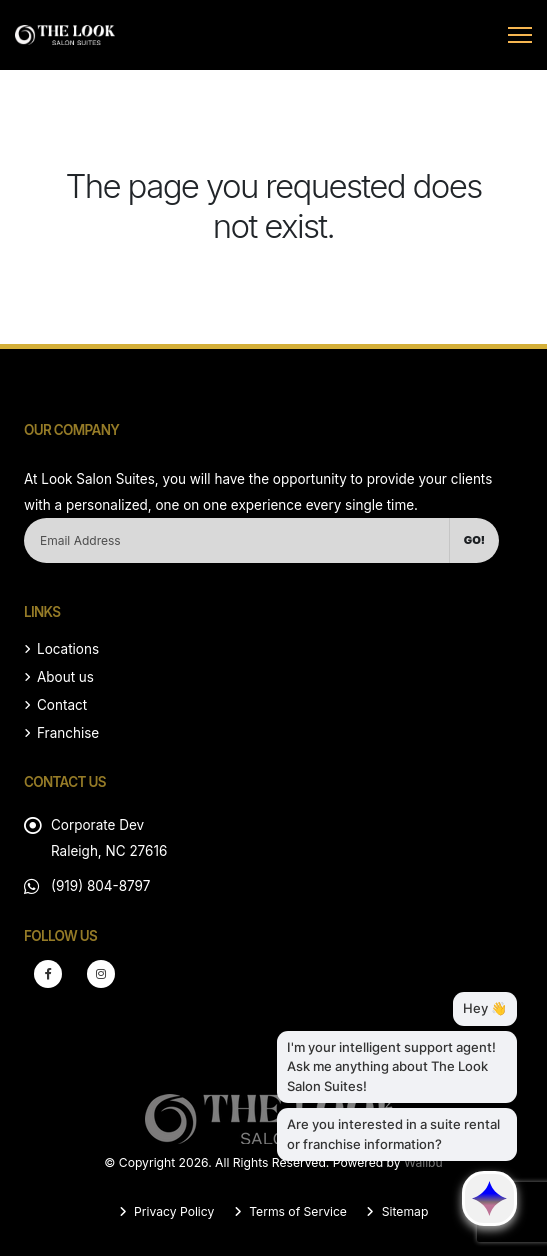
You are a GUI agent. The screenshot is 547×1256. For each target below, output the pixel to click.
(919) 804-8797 (100, 886)
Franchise (68, 733)
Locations (68, 649)
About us (65, 677)
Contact (62, 705)
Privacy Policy (173, 1211)
